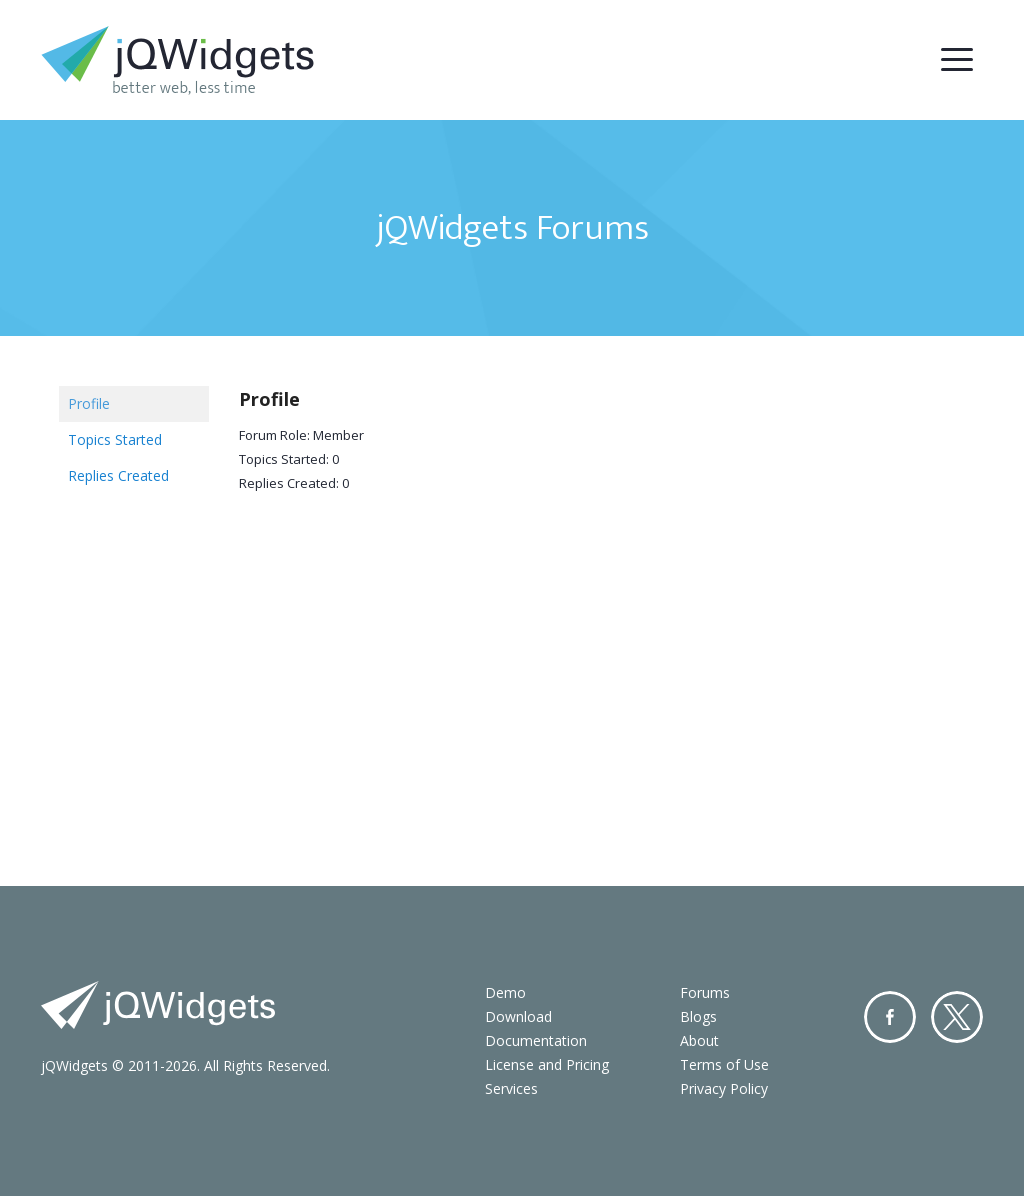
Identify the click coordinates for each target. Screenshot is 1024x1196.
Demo (505, 992)
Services (511, 1088)
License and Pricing (547, 1064)
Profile (89, 403)
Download (518, 1016)
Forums (705, 992)
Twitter (957, 1017)
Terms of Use (724, 1064)
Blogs (698, 1016)
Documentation (536, 1040)
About (699, 1040)
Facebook (890, 1017)
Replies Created (118, 475)
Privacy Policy (724, 1088)
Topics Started (115, 439)
